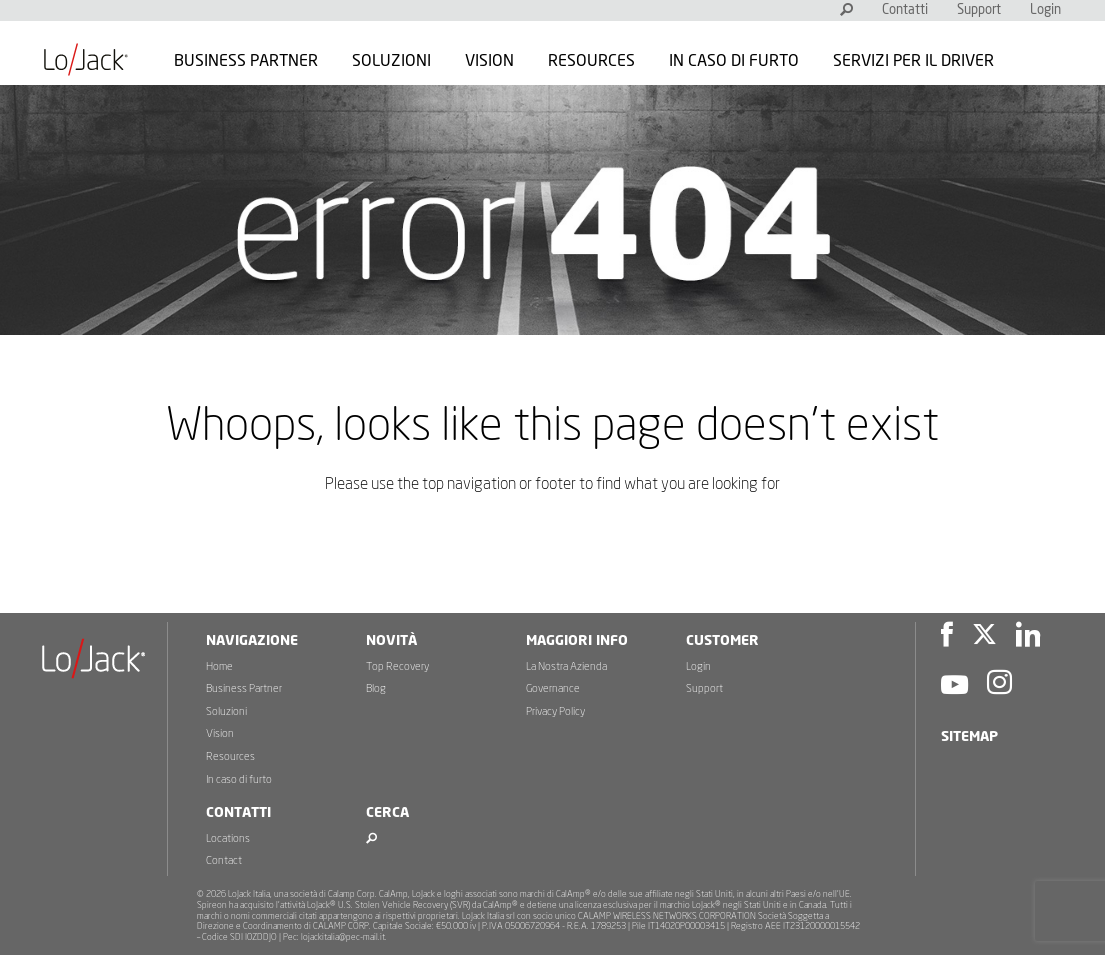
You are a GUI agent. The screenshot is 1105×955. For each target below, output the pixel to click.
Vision (489, 61)
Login (1045, 10)
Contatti (905, 10)
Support (979, 10)
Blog (376, 688)
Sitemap (969, 737)
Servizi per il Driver (913, 61)
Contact (224, 860)
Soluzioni (391, 61)
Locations (228, 838)
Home (219, 666)
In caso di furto (734, 61)
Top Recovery (397, 666)
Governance (553, 688)
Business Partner (246, 61)
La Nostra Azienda (566, 666)
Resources (591, 61)
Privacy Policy (555, 711)
